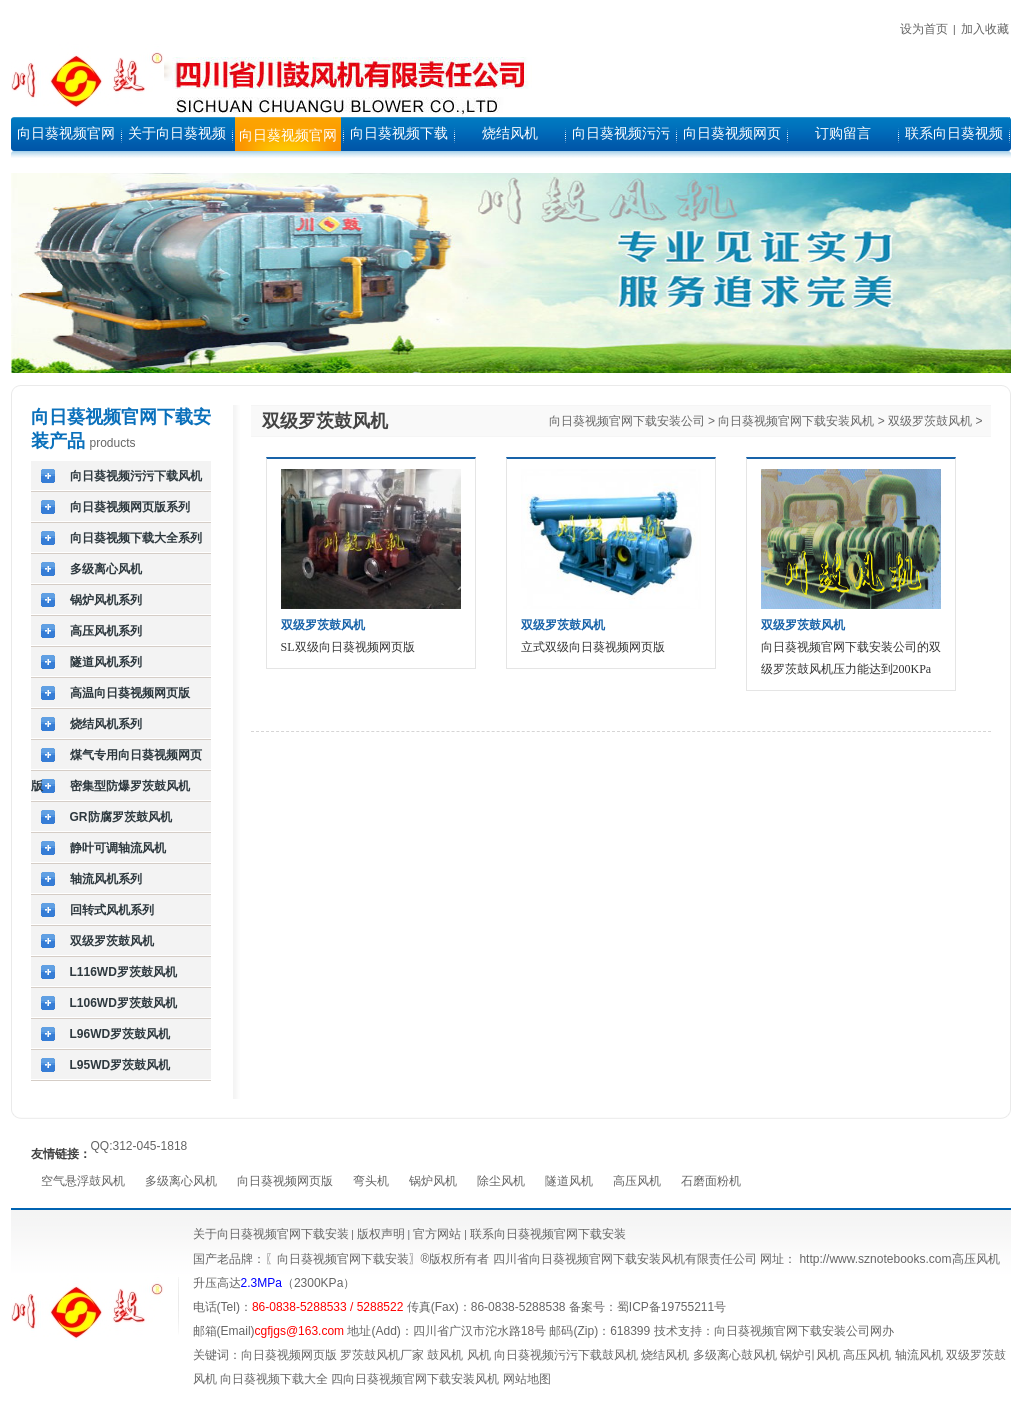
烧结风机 (665, 1355)
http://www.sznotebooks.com (875, 1259)
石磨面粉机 (711, 1181)
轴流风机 (919, 1355)
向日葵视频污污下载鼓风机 (566, 1355)
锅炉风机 (433, 1181)
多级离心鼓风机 (735, 1355)
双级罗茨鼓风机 (930, 421)
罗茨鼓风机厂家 (382, 1355)
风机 (479, 1355)
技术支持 (678, 1331)
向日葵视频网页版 (285, 1181)
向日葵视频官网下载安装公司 (627, 421)
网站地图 (527, 1379)
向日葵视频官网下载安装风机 (796, 421)
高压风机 (637, 1181)
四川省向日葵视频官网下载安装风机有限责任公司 (625, 1259)
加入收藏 (985, 29)
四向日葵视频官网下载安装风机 (415, 1379)
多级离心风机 (181, 1181)
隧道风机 (569, 1181)
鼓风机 (445, 1355)
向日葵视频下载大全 (274, 1379)
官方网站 (435, 1234)
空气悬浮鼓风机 (83, 1181)
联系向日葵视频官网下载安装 (548, 1234)
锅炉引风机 (810, 1355)
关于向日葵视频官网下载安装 (271, 1234)
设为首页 (924, 29)
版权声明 (381, 1234)
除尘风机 (501, 1181)
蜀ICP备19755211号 (671, 1307)
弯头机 (371, 1181)
